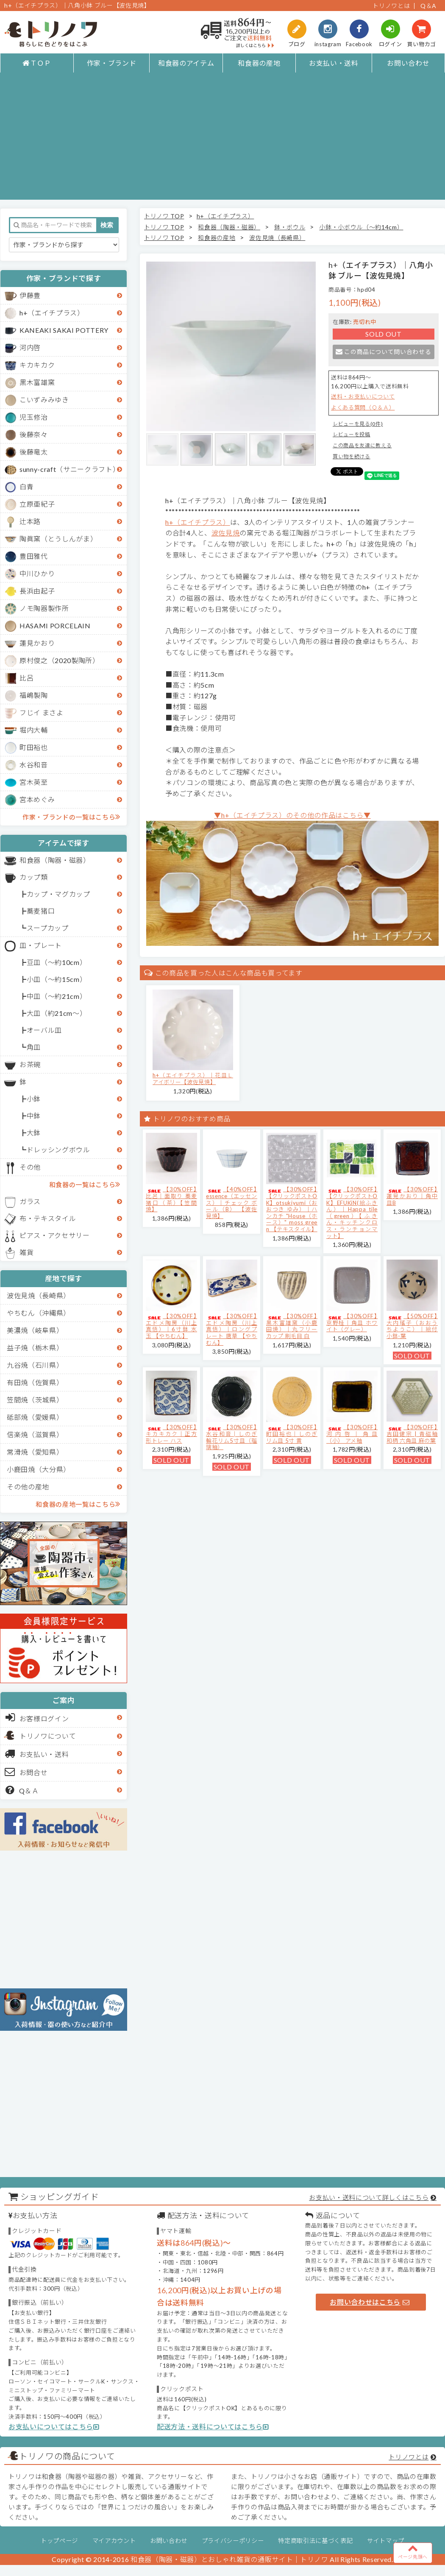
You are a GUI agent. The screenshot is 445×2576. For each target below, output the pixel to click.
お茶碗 (30, 1064)
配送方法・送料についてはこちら (213, 2427)
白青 (26, 486)
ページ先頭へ (413, 2551)
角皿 (34, 1047)
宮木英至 (33, 782)
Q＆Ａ (22, 1789)
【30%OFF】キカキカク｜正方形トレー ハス (171, 1434)
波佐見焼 (225, 533)
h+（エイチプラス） (51, 313)
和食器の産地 (259, 63)
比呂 (26, 678)
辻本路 (30, 521)
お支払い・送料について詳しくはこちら (368, 2197)
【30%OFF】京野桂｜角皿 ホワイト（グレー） (352, 1323)
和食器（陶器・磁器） (54, 860)
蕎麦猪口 (41, 911)
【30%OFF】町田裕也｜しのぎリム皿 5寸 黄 (291, 1434)
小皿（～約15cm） (57, 979)
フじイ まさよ (41, 712)
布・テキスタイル (47, 1218)
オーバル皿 (44, 1030)
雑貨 (26, 1252)
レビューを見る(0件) (358, 424)
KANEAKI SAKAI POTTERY (63, 330)
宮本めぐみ (37, 799)
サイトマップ (385, 2540)
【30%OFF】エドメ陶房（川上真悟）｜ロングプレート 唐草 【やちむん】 (231, 1329)
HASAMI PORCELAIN (55, 626)
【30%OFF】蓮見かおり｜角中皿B (412, 1196)
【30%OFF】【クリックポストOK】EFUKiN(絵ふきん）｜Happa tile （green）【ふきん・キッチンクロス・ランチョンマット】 (352, 1212)
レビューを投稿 (351, 434)
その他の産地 (28, 1487)
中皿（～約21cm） (57, 996)
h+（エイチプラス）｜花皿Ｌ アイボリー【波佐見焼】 (193, 1078)
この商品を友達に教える (362, 445)
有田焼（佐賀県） (35, 1382)
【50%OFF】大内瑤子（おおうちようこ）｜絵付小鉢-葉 (412, 1326)
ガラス (30, 1201)
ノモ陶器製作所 (44, 608)
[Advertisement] (222, 140)
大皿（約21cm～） (57, 1013)
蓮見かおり (37, 643)
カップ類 (33, 877)
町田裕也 (33, 747)
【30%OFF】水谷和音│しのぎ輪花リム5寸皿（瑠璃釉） (231, 1437)
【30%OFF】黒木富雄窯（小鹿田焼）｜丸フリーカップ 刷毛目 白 (291, 1326)
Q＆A (428, 5)
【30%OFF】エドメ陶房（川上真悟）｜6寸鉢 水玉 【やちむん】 (171, 1326)
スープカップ (48, 928)
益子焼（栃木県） (35, 1348)
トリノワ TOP (164, 216)
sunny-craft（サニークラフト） (69, 469)
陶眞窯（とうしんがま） (58, 539)
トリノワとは (391, 5)
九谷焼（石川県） (35, 1365)
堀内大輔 (33, 730)
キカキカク (37, 365)
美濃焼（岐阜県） (35, 1330)
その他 (30, 1167)
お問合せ (26, 1771)
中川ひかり (37, 573)
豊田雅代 (33, 556)
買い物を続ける (351, 456)
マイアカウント (114, 2540)
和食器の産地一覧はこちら (78, 1504)
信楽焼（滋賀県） (35, 1434)
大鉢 (34, 1133)
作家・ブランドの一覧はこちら (71, 816)
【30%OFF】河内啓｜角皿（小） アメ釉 (352, 1434)
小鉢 (34, 1099)
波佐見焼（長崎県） (38, 1295)
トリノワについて (47, 1736)
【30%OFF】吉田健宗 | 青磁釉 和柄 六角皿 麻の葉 (412, 1434)
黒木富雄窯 (37, 382)
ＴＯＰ (36, 63)
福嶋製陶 (33, 695)
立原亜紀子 (37, 504)
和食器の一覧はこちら (84, 1184)
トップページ (59, 2540)
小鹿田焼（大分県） (38, 1469)
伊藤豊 (30, 295)
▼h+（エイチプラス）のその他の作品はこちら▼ (292, 815)
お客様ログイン (37, 1717)
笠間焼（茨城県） (35, 1400)
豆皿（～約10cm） (57, 962)
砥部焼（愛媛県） (35, 1417)
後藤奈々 (33, 434)
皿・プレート (40, 945)
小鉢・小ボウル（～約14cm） (361, 227)
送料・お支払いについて (363, 396)
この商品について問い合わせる (383, 351)
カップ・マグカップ (58, 894)
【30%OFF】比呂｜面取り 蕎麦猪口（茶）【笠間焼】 (171, 1199)
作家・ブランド (111, 63)
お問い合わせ (408, 63)
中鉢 (34, 1116)
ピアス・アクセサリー (54, 1235)
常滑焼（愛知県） (35, 1452)
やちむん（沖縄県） (38, 1313)
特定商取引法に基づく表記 (315, 2540)
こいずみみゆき (44, 400)
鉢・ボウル (289, 227)
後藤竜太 (33, 452)
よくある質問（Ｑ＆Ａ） (363, 407)
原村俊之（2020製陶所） (59, 660)
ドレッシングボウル (58, 1150)
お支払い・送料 (334, 63)
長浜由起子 (37, 591)
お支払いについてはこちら (54, 2427)
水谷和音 (33, 765)
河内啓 (30, 347)
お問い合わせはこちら (369, 2302)
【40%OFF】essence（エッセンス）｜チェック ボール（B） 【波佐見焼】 (231, 1202)
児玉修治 (33, 417)
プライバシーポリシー (233, 2540)
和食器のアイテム (186, 63)
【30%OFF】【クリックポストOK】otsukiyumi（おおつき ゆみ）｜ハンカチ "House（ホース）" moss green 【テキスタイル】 (291, 1209)
